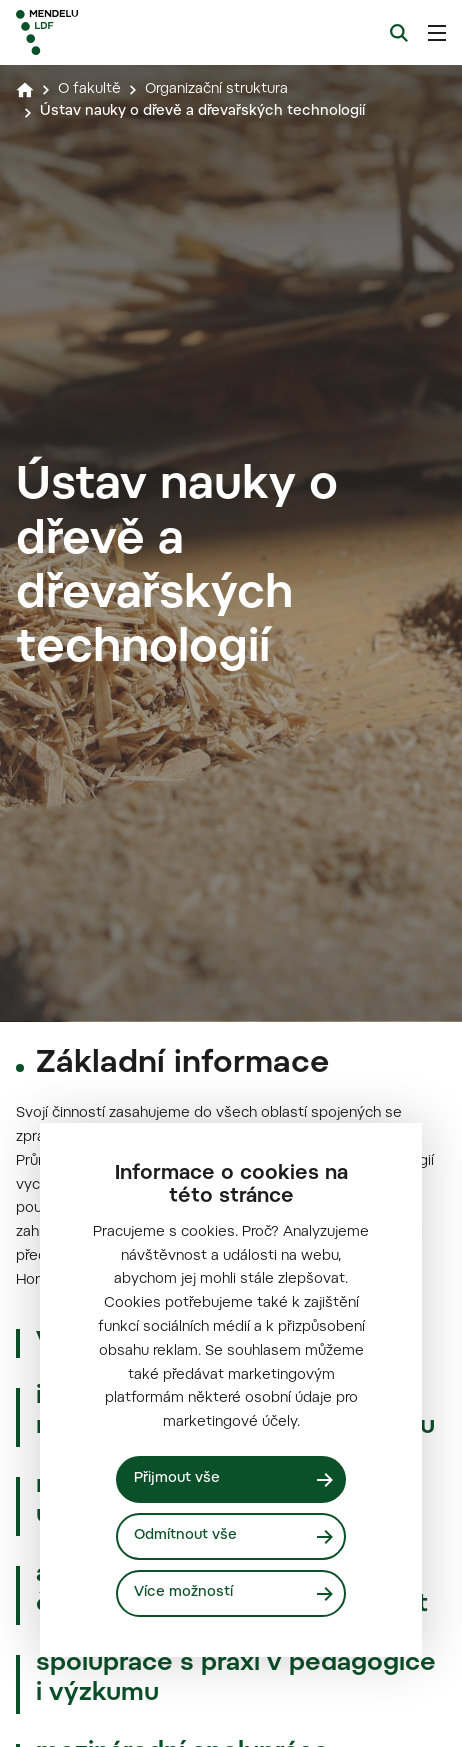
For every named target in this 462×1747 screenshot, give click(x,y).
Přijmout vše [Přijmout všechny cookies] (177, 1479)
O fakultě (89, 90)
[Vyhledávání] (399, 33)
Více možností (183, 1593)
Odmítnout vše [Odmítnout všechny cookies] (185, 1536)
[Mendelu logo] (116, 32)
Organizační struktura (216, 90)
